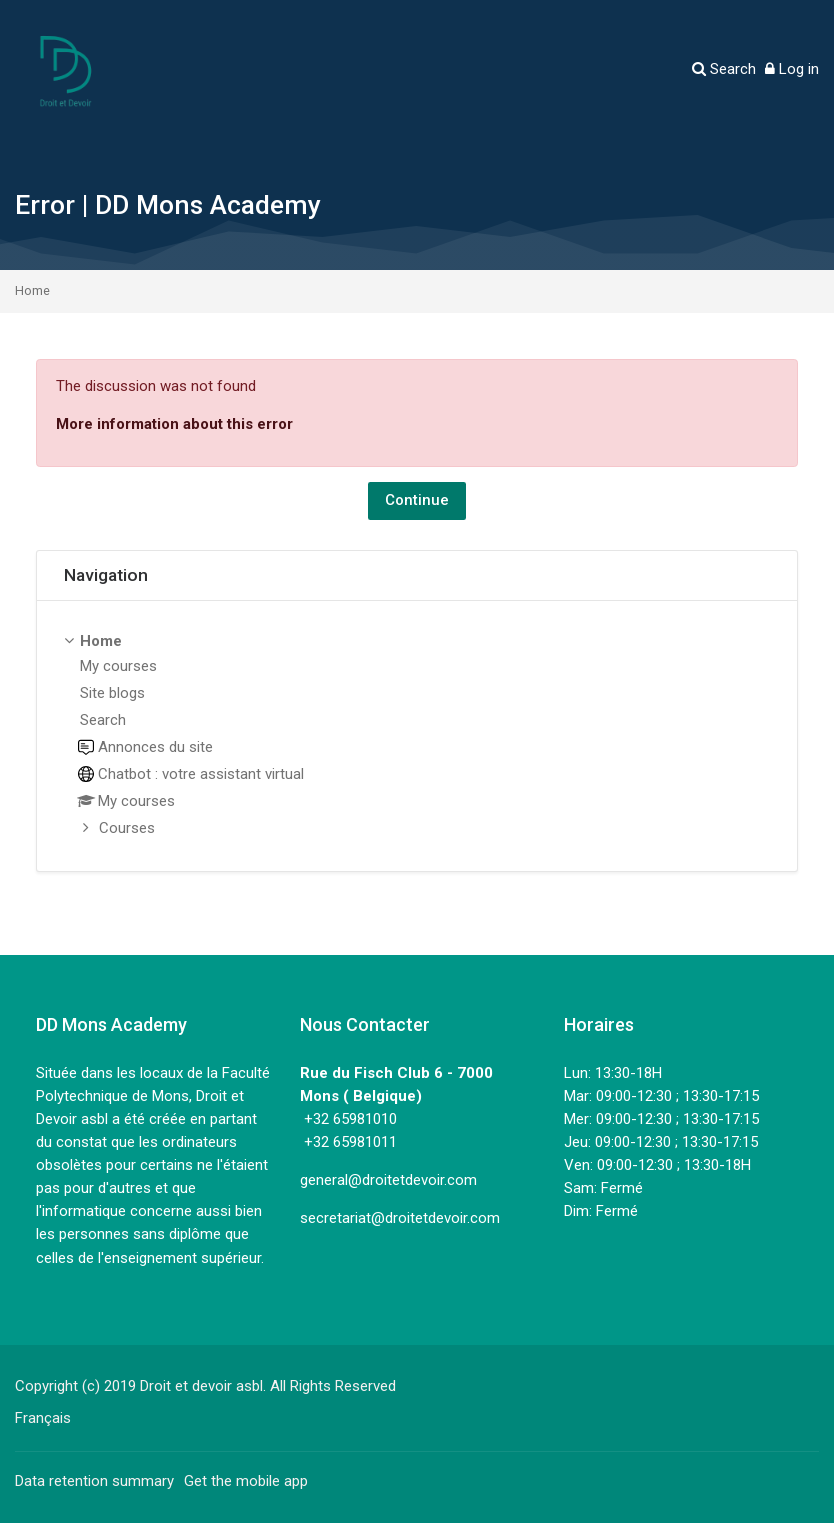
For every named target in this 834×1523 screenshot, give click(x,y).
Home (32, 291)
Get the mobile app (246, 1481)
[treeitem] (417, 736)
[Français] (43, 1418)
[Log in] (792, 69)
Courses (127, 828)
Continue (417, 500)
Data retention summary (94, 1481)
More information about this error (174, 424)
